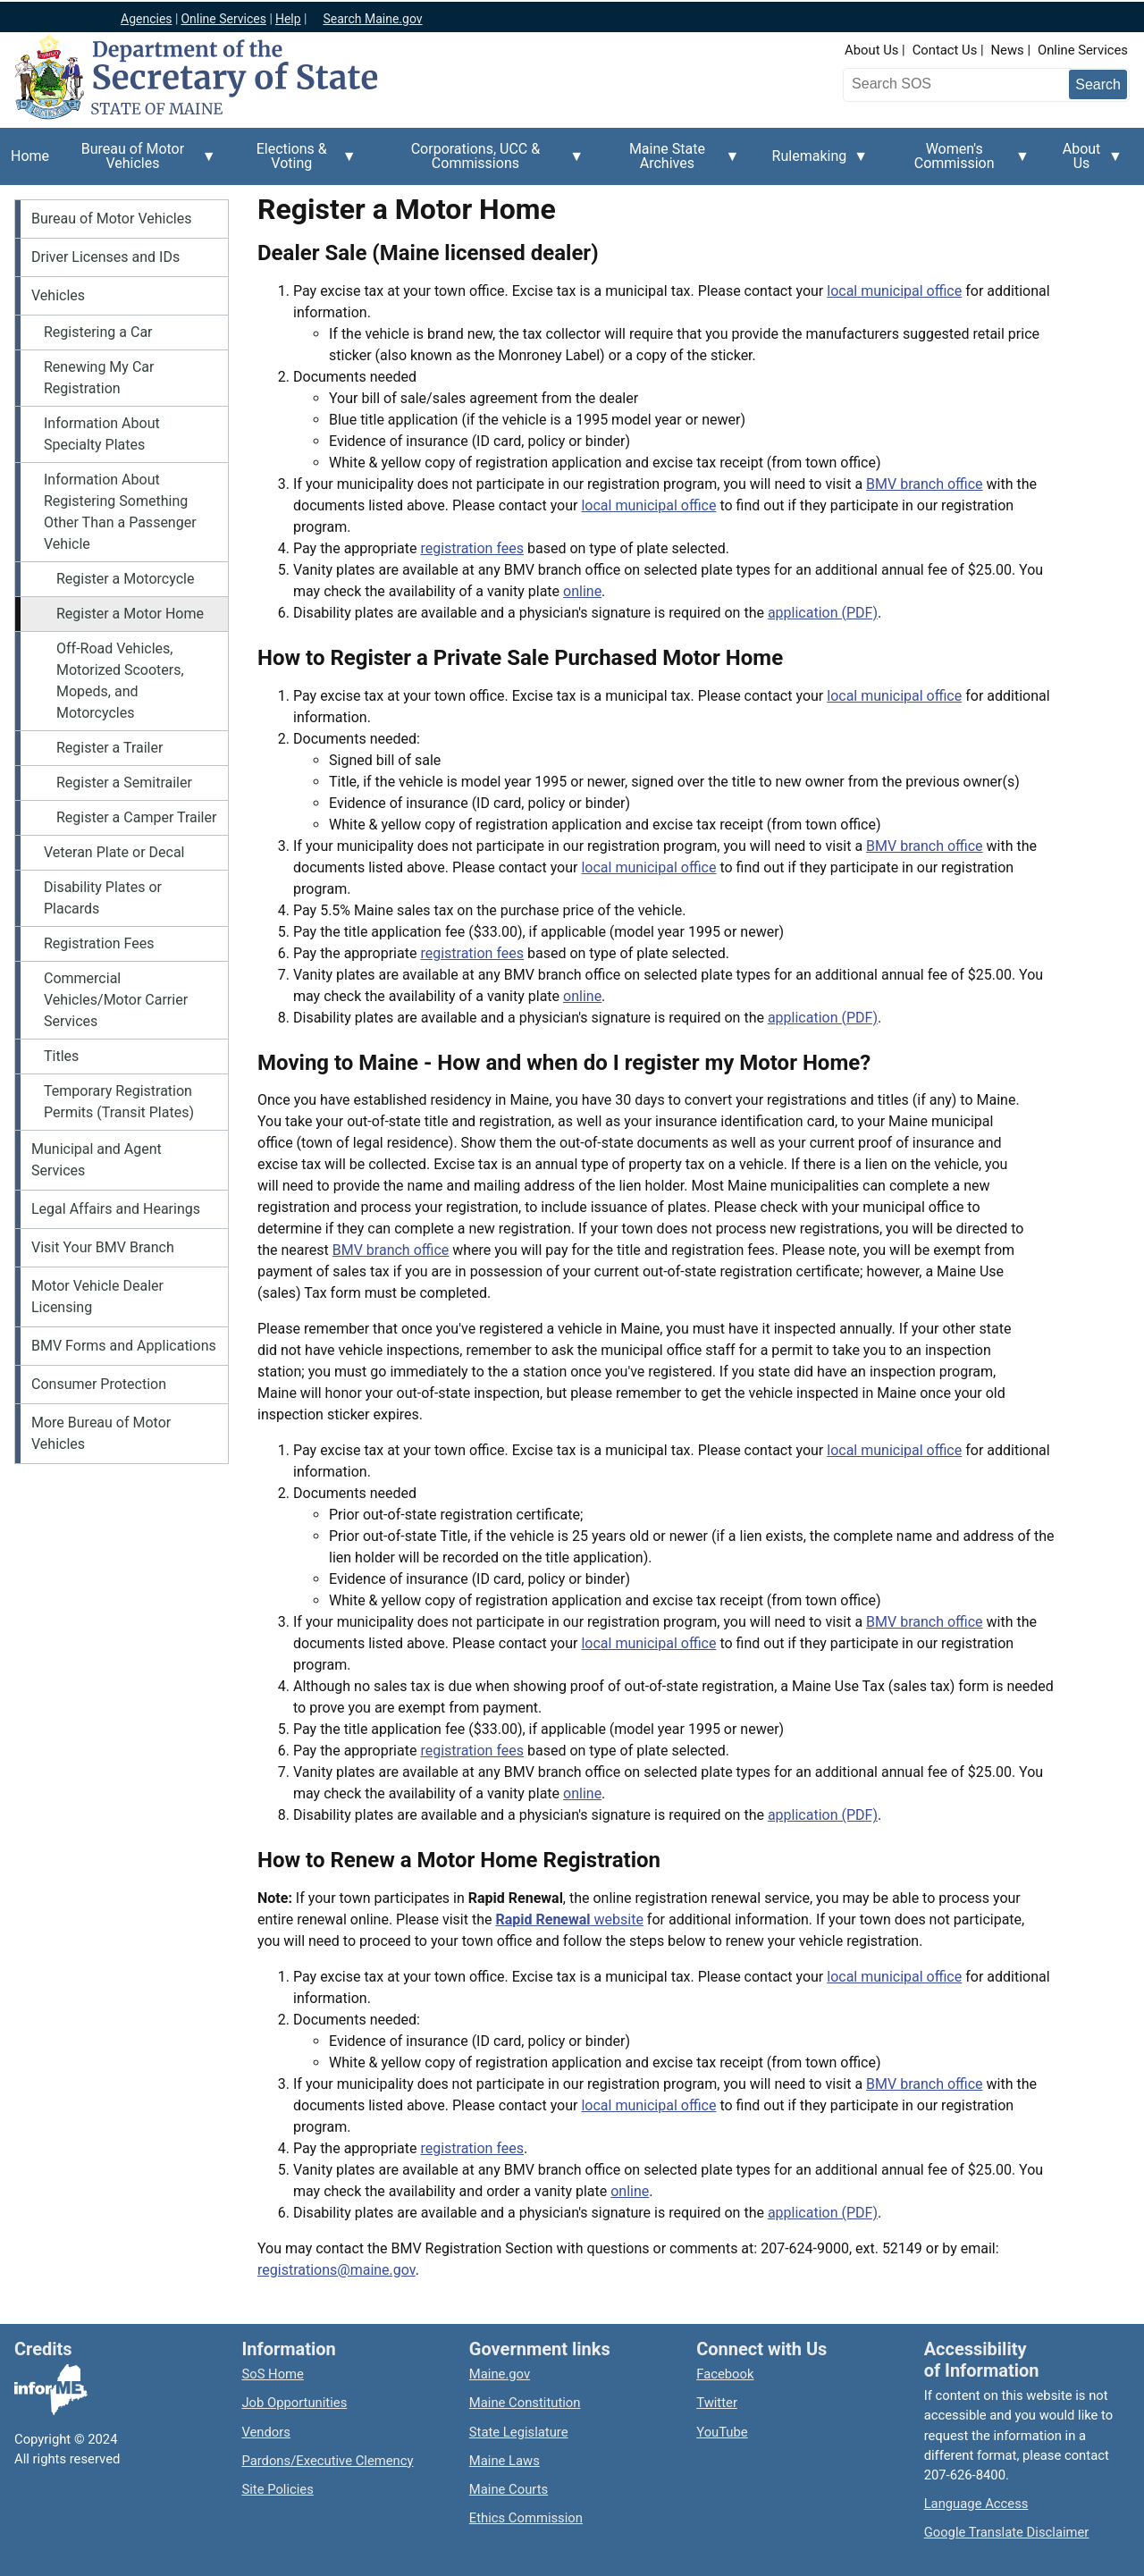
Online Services (1083, 50)
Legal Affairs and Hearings (115, 1208)
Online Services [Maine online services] (223, 19)
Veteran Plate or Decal (114, 852)
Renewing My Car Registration (99, 377)
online (582, 591)
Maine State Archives (672, 162)
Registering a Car (98, 332)
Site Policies (277, 2489)
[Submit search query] (1098, 84)
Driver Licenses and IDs (105, 256)
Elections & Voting (297, 162)
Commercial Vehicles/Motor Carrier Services (116, 1000)
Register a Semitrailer (124, 782)
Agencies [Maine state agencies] (146, 19)
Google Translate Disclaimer (1006, 2532)
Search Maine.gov (372, 19)
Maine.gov (499, 2374)
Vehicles (58, 295)
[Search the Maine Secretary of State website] (941, 84)
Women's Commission (959, 162)
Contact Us (945, 50)
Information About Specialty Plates (102, 434)
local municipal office (894, 290)
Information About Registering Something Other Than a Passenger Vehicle (120, 511)
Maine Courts (508, 2489)
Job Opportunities (294, 2403)
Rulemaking (815, 166)
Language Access (976, 2504)
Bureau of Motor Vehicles (138, 162)
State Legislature (518, 2432)
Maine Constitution (525, 2403)
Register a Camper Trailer (136, 817)
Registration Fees (99, 943)
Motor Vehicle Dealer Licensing (97, 1296)
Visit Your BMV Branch (102, 1247)
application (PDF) (823, 612)
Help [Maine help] (288, 19)
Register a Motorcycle (125, 578)
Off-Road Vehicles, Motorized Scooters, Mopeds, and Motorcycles (120, 680)
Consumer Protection (98, 1384)
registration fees (472, 548)
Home (30, 155)
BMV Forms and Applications (123, 1345)
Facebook (724, 2374)
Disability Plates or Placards (103, 898)
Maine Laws (504, 2461)
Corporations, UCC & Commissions (481, 162)
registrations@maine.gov (336, 2269)
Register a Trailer (109, 747)
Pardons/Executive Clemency (327, 2461)
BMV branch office (924, 484)
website (569, 1919)
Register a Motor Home (130, 613)
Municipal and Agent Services (96, 1160)
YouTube (721, 2432)
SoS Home (272, 2374)
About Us (871, 50)
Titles (61, 1056)
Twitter (716, 2403)
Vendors (265, 2432)
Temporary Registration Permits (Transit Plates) (119, 1101)
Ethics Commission (526, 2518)
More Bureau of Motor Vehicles (101, 1433)
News (1007, 50)
